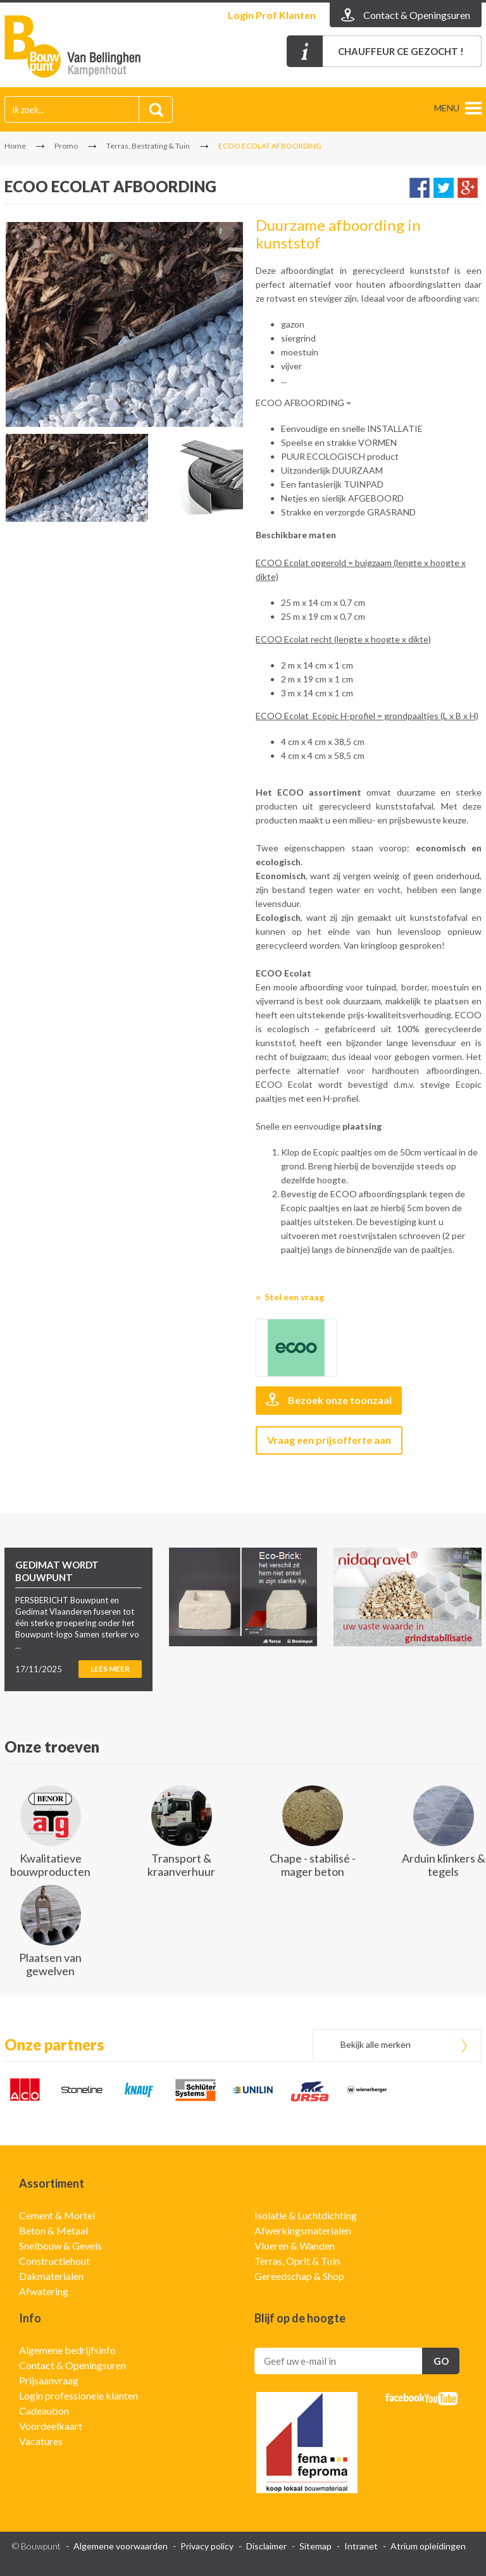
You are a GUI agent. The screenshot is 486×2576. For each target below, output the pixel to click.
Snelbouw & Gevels (60, 2246)
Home (15, 146)
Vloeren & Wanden (294, 2246)
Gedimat (77, 46)
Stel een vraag (294, 1296)
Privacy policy (207, 2546)
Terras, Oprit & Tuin (297, 2261)
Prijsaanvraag (48, 2380)
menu (446, 107)
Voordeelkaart (50, 2426)
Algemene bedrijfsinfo (67, 2350)
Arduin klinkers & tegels (443, 1864)
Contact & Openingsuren (72, 2365)
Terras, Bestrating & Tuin (148, 146)
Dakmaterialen (51, 2276)
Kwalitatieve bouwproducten (50, 1864)
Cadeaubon (44, 2411)
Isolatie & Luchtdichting (305, 2215)
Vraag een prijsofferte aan (329, 1440)
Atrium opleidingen (428, 2546)
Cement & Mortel (57, 2215)
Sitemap (315, 2546)
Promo (66, 146)
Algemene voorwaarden (120, 2546)
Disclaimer (266, 2546)
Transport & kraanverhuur (181, 1864)
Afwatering (43, 2291)
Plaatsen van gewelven (50, 1964)
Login (272, 15)
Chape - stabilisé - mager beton (313, 1864)
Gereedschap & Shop (299, 2276)
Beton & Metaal (53, 2230)
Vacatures (41, 2441)
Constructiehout (54, 2261)
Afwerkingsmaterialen (302, 2230)
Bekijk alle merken (375, 2044)
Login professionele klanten (78, 2395)
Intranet (361, 2546)
